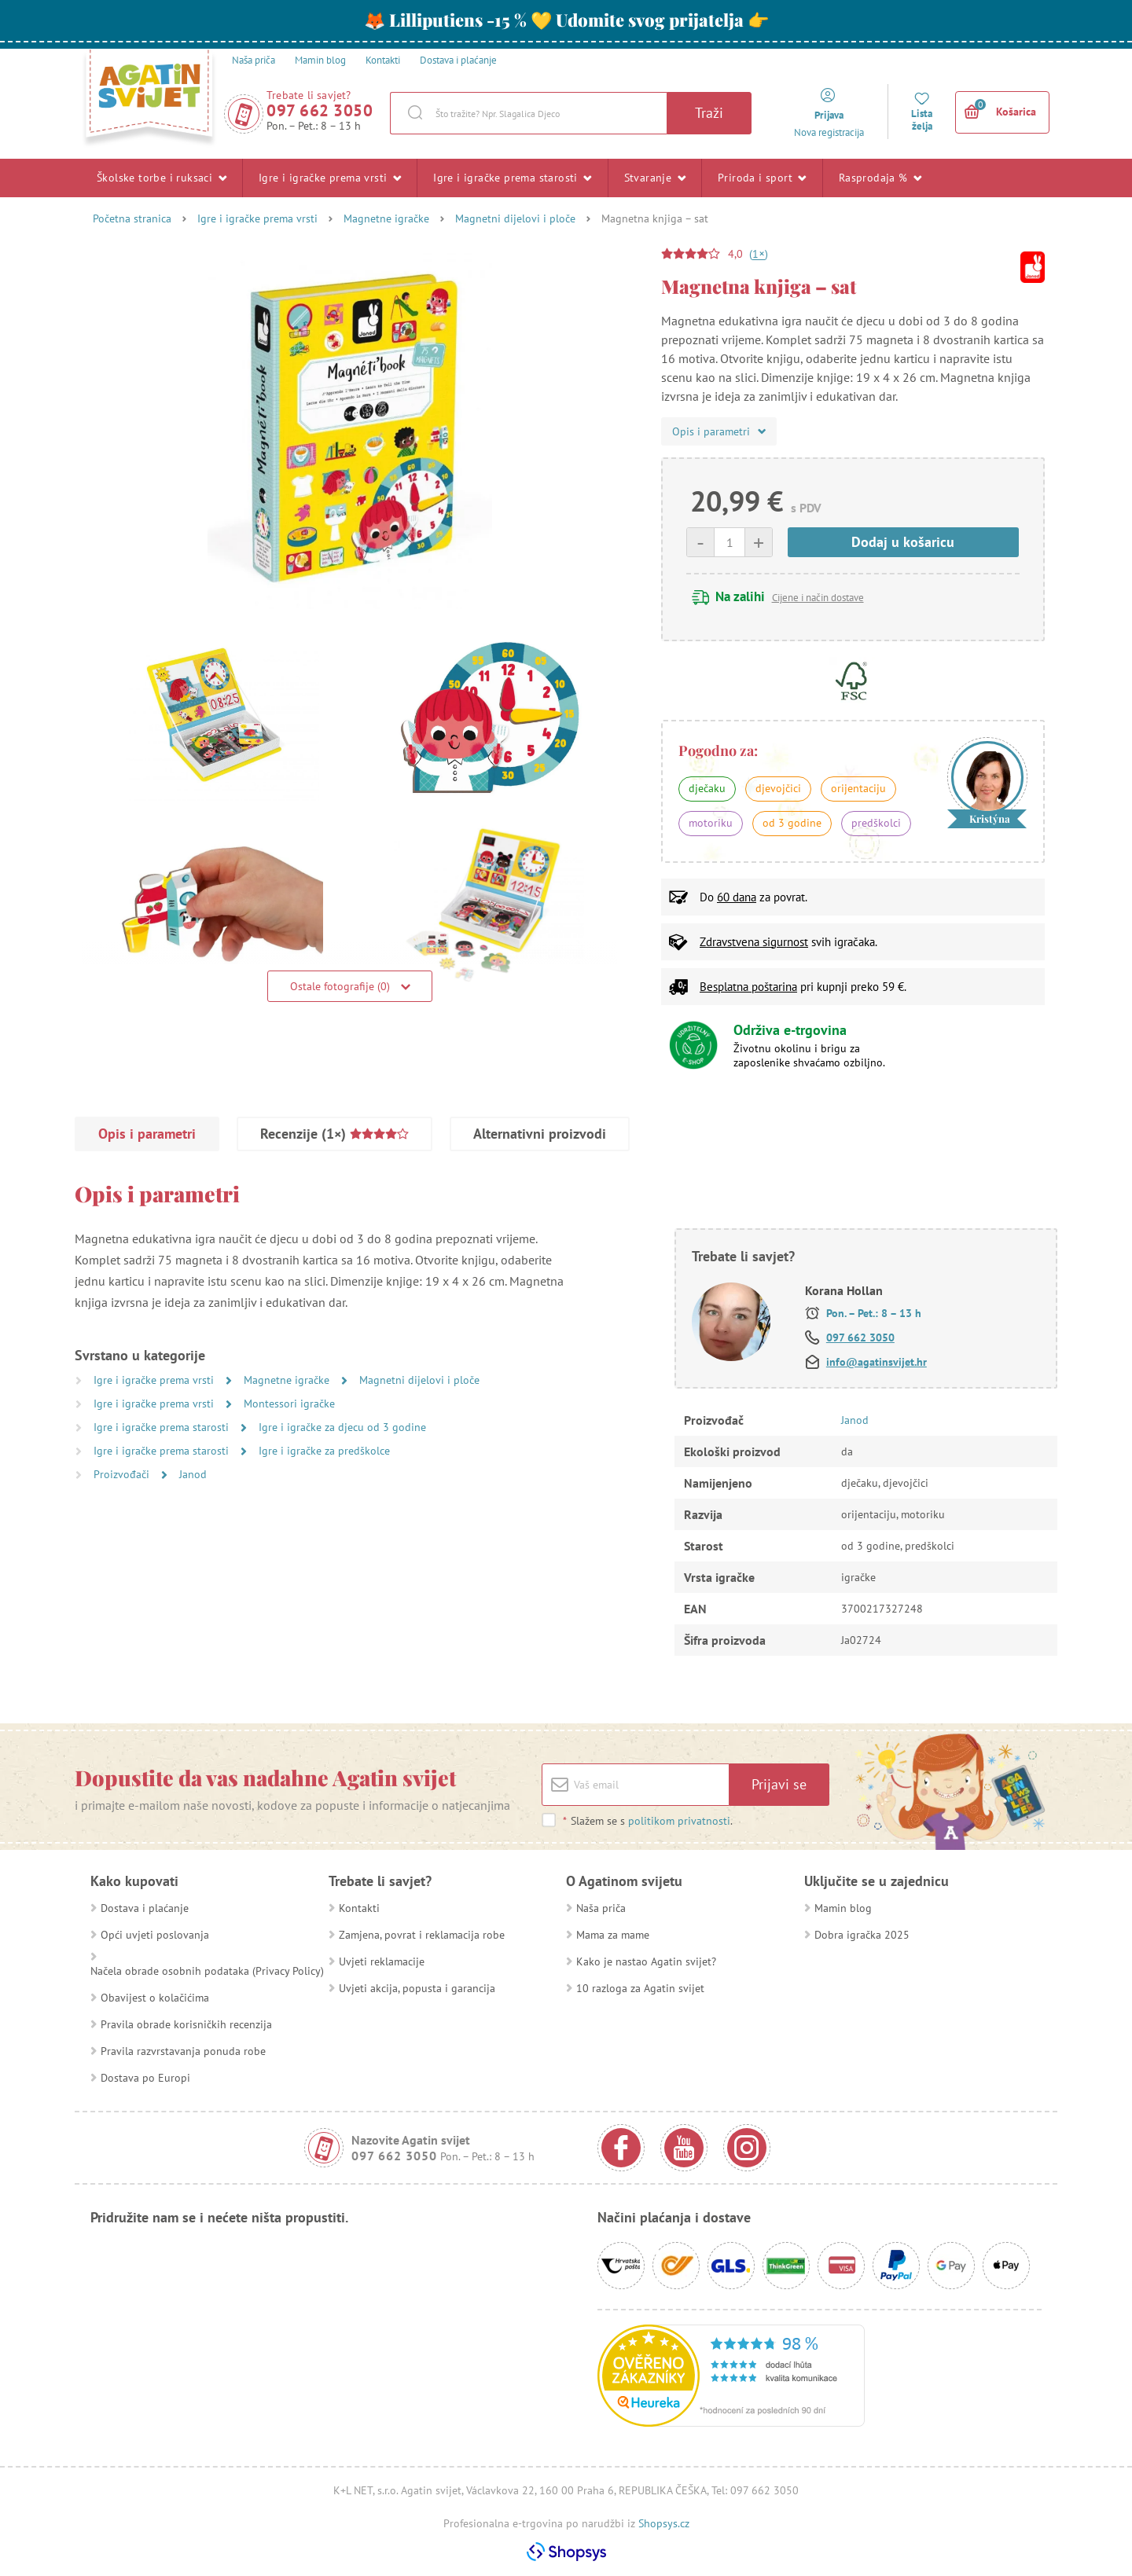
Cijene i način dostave (818, 597)
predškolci (876, 823)
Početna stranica (132, 218)
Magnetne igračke (386, 218)
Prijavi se (779, 1784)
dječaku (707, 788)
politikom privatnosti (679, 1821)
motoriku (711, 823)
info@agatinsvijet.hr (876, 1362)
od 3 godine (792, 823)
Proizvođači (123, 1474)
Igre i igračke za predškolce (324, 1451)
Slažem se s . (647, 1821)
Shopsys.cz (663, 2523)
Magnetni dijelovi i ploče (515, 218)
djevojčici (778, 788)
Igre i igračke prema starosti (512, 178)
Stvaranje (654, 178)
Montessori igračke (289, 1403)
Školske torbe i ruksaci (161, 178)
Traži (709, 113)
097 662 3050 (319, 110)
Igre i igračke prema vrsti (330, 178)
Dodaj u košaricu (902, 542)
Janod (193, 1474)
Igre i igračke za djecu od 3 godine (342, 1427)
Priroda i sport (762, 178)
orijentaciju (858, 788)
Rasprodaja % (880, 178)
